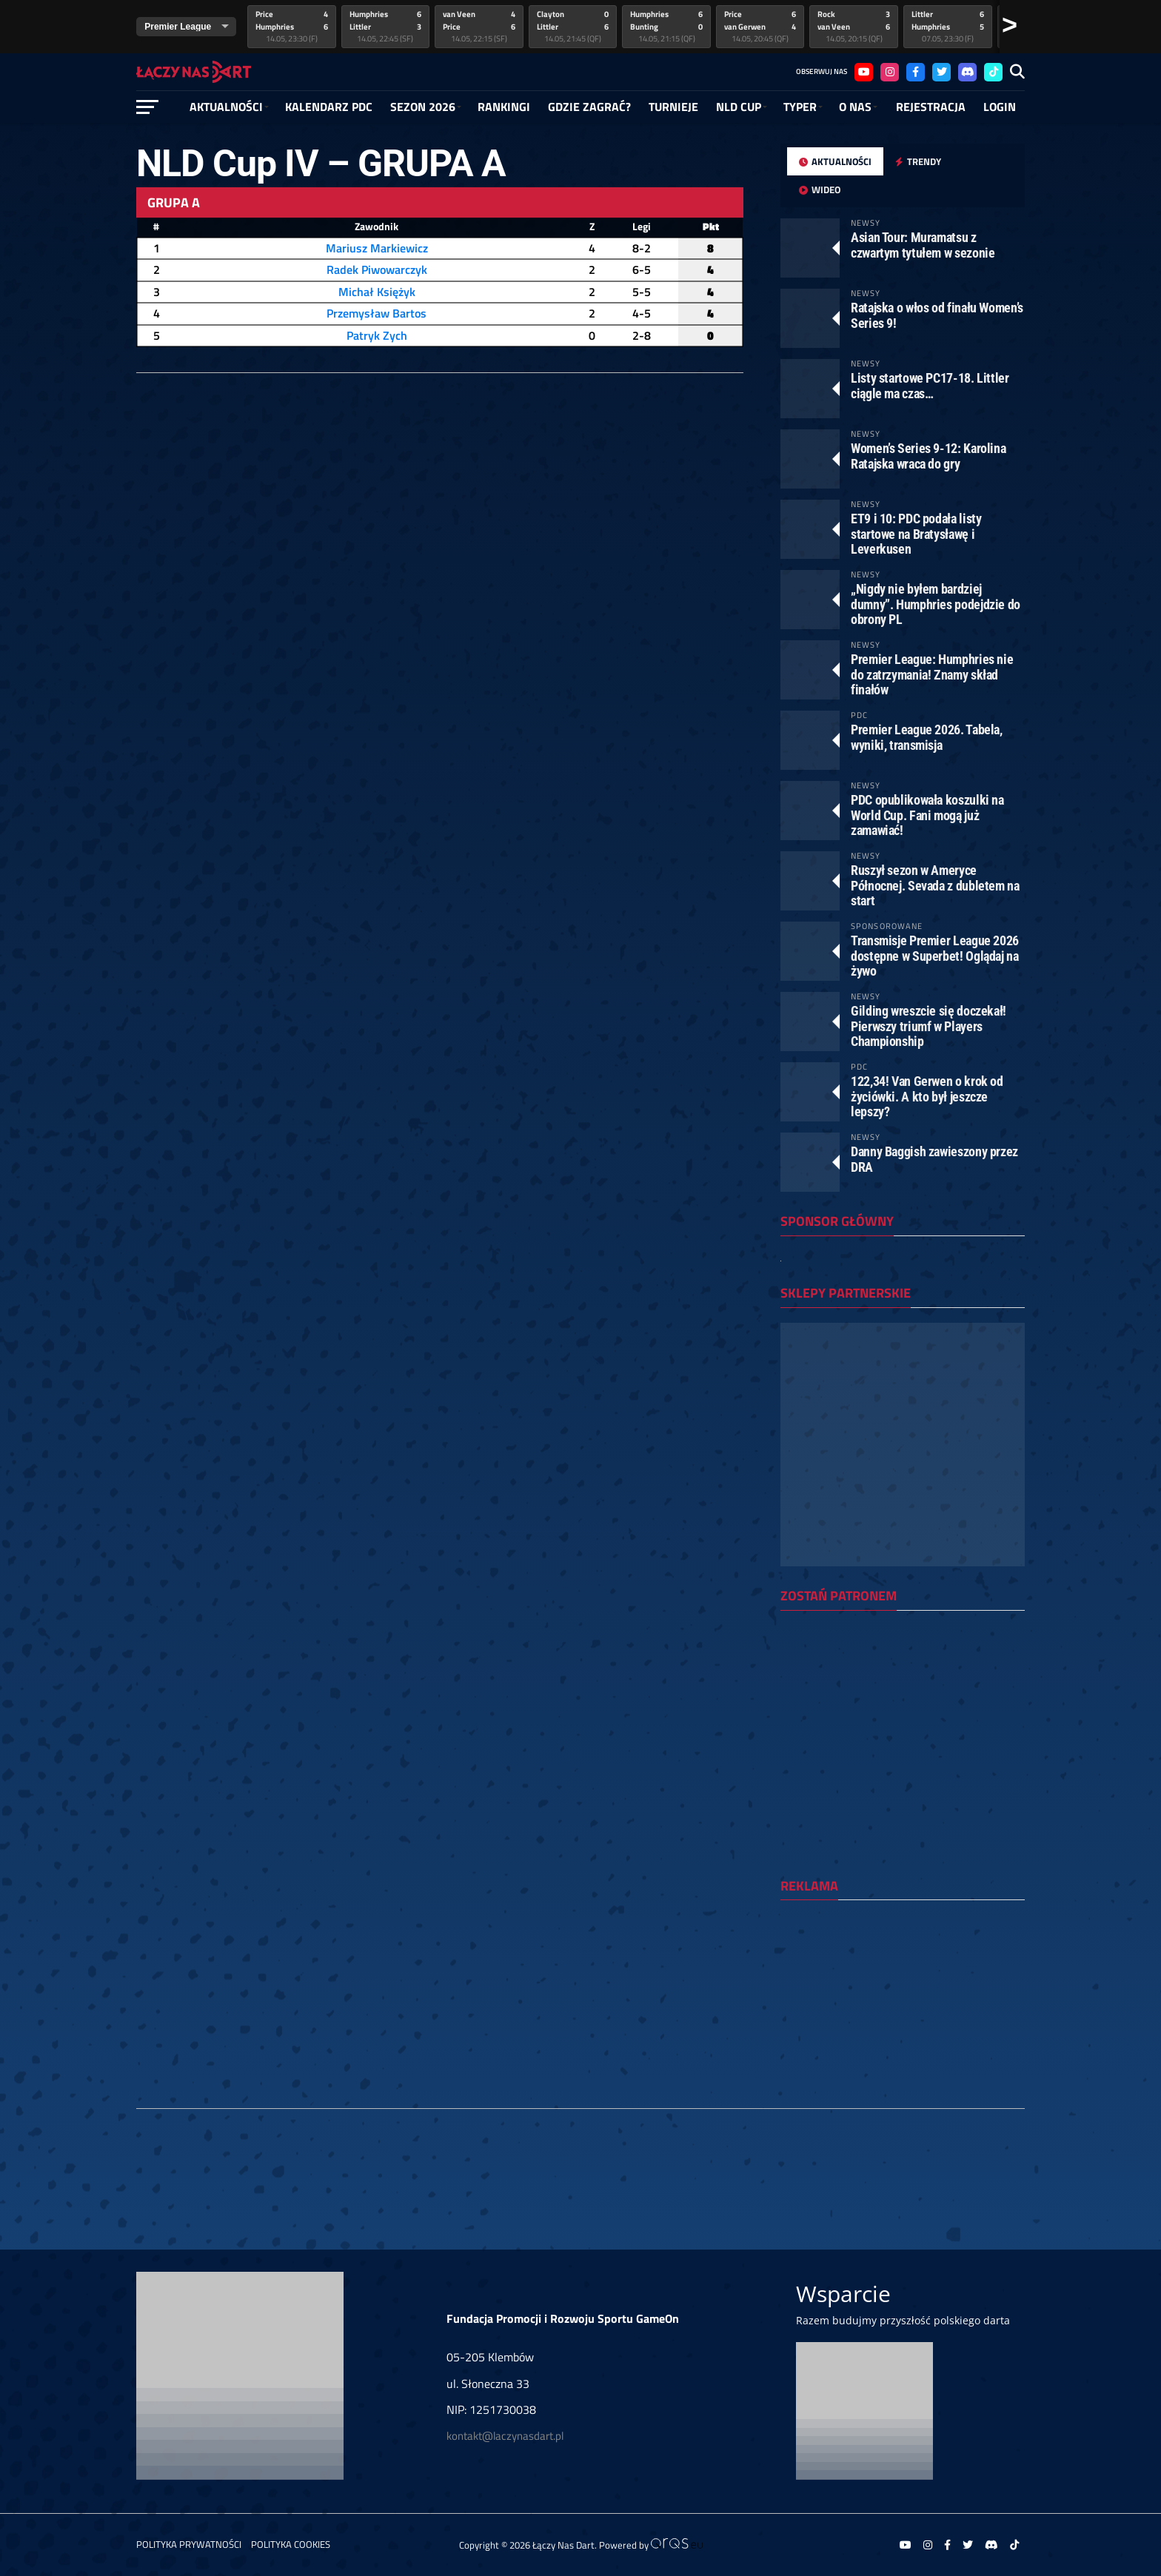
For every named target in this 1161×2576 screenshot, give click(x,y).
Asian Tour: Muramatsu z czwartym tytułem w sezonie (922, 244)
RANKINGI (504, 106)
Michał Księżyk (376, 292)
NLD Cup (738, 106)
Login (999, 106)
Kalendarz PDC (328, 106)
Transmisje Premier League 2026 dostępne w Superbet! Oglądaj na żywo (935, 955)
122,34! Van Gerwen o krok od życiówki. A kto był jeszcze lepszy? (927, 1095)
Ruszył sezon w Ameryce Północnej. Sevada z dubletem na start (935, 885)
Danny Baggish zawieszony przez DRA (934, 1159)
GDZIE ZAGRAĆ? (589, 106)
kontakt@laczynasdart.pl (504, 2435)
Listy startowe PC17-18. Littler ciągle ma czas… (930, 385)
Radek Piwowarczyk (377, 269)
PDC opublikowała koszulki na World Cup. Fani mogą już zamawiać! (927, 814)
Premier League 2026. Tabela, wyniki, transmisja (927, 737)
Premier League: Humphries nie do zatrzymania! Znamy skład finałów (932, 674)
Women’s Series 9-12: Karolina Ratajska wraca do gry (928, 455)
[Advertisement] (902, 2007)
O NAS (855, 106)
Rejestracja (931, 106)
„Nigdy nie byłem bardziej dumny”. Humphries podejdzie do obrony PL (935, 603)
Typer (800, 106)
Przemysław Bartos (376, 313)
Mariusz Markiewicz (377, 248)
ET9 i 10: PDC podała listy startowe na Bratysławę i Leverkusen (916, 533)
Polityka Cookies (290, 2544)
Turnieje (673, 106)
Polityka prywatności (188, 2544)
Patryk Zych (377, 335)
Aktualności (226, 106)
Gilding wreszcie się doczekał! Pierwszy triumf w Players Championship (928, 1025)
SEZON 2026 (422, 106)
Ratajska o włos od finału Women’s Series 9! (937, 315)
